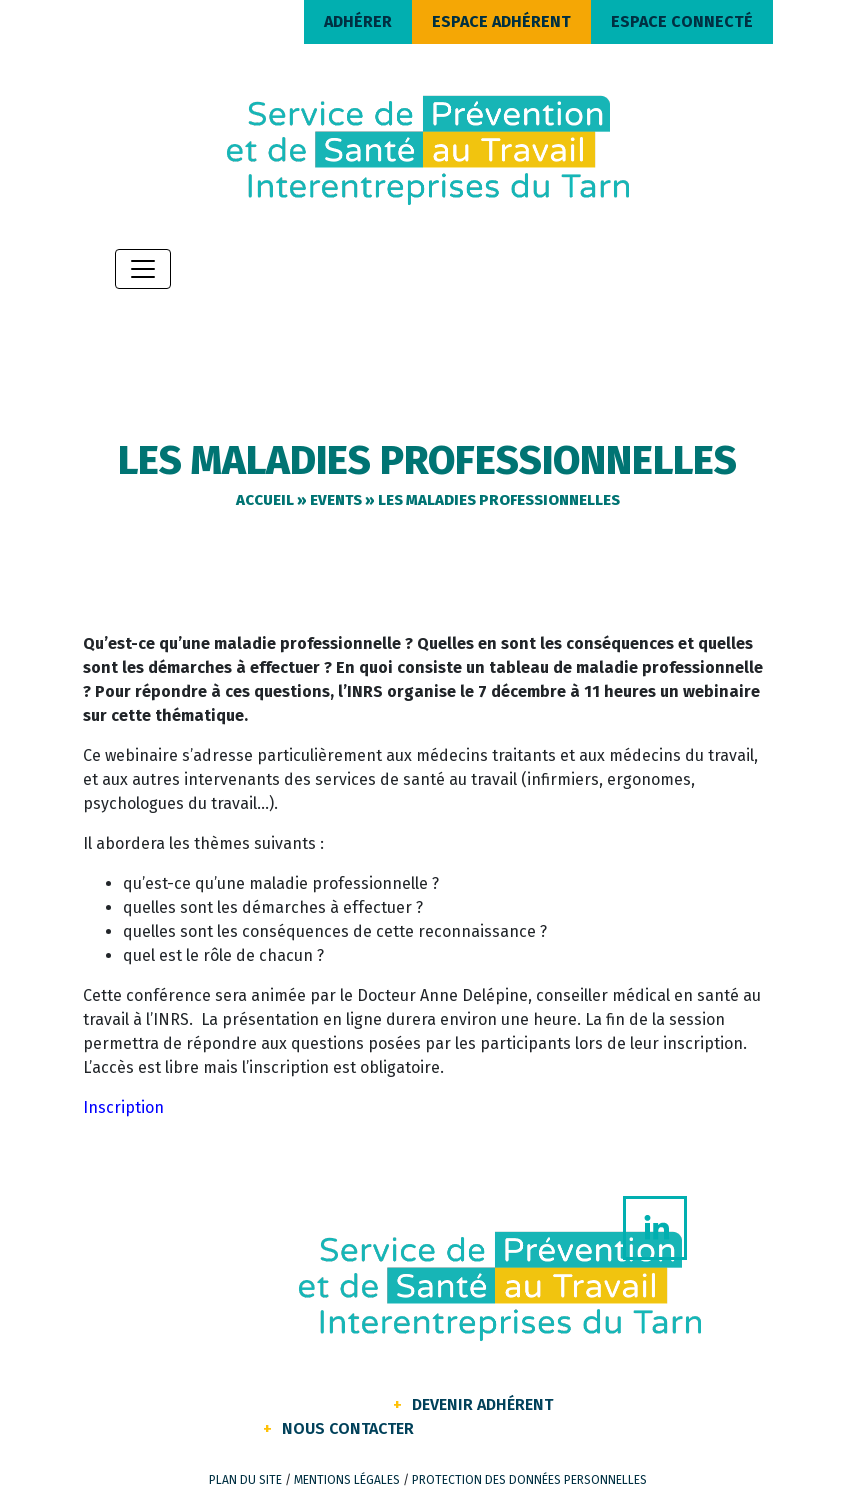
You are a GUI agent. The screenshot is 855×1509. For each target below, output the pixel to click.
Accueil (265, 500)
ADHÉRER (358, 21)
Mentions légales (347, 1480)
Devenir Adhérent (482, 1404)
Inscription (123, 1107)
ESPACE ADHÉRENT (501, 21)
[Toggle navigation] (143, 269)
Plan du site (245, 1480)
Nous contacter (348, 1428)
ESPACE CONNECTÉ (682, 21)
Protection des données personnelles (529, 1480)
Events (336, 500)
